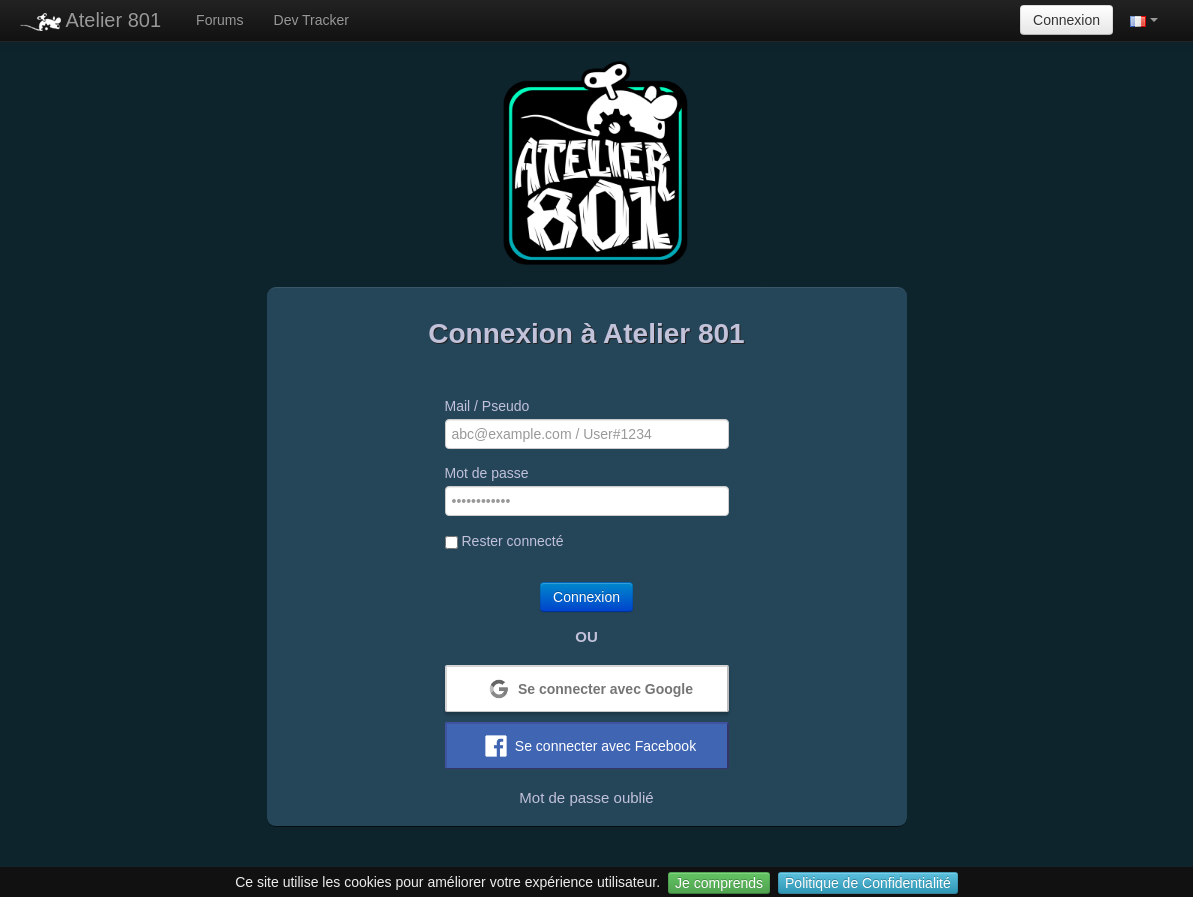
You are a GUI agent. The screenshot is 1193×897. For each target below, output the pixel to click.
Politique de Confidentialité (868, 883)
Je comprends (719, 883)
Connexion (1066, 20)
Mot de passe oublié (586, 797)
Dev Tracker (311, 20)
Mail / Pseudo (487, 406)
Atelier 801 (90, 20)
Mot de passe (487, 473)
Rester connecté (504, 541)
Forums (219, 20)
